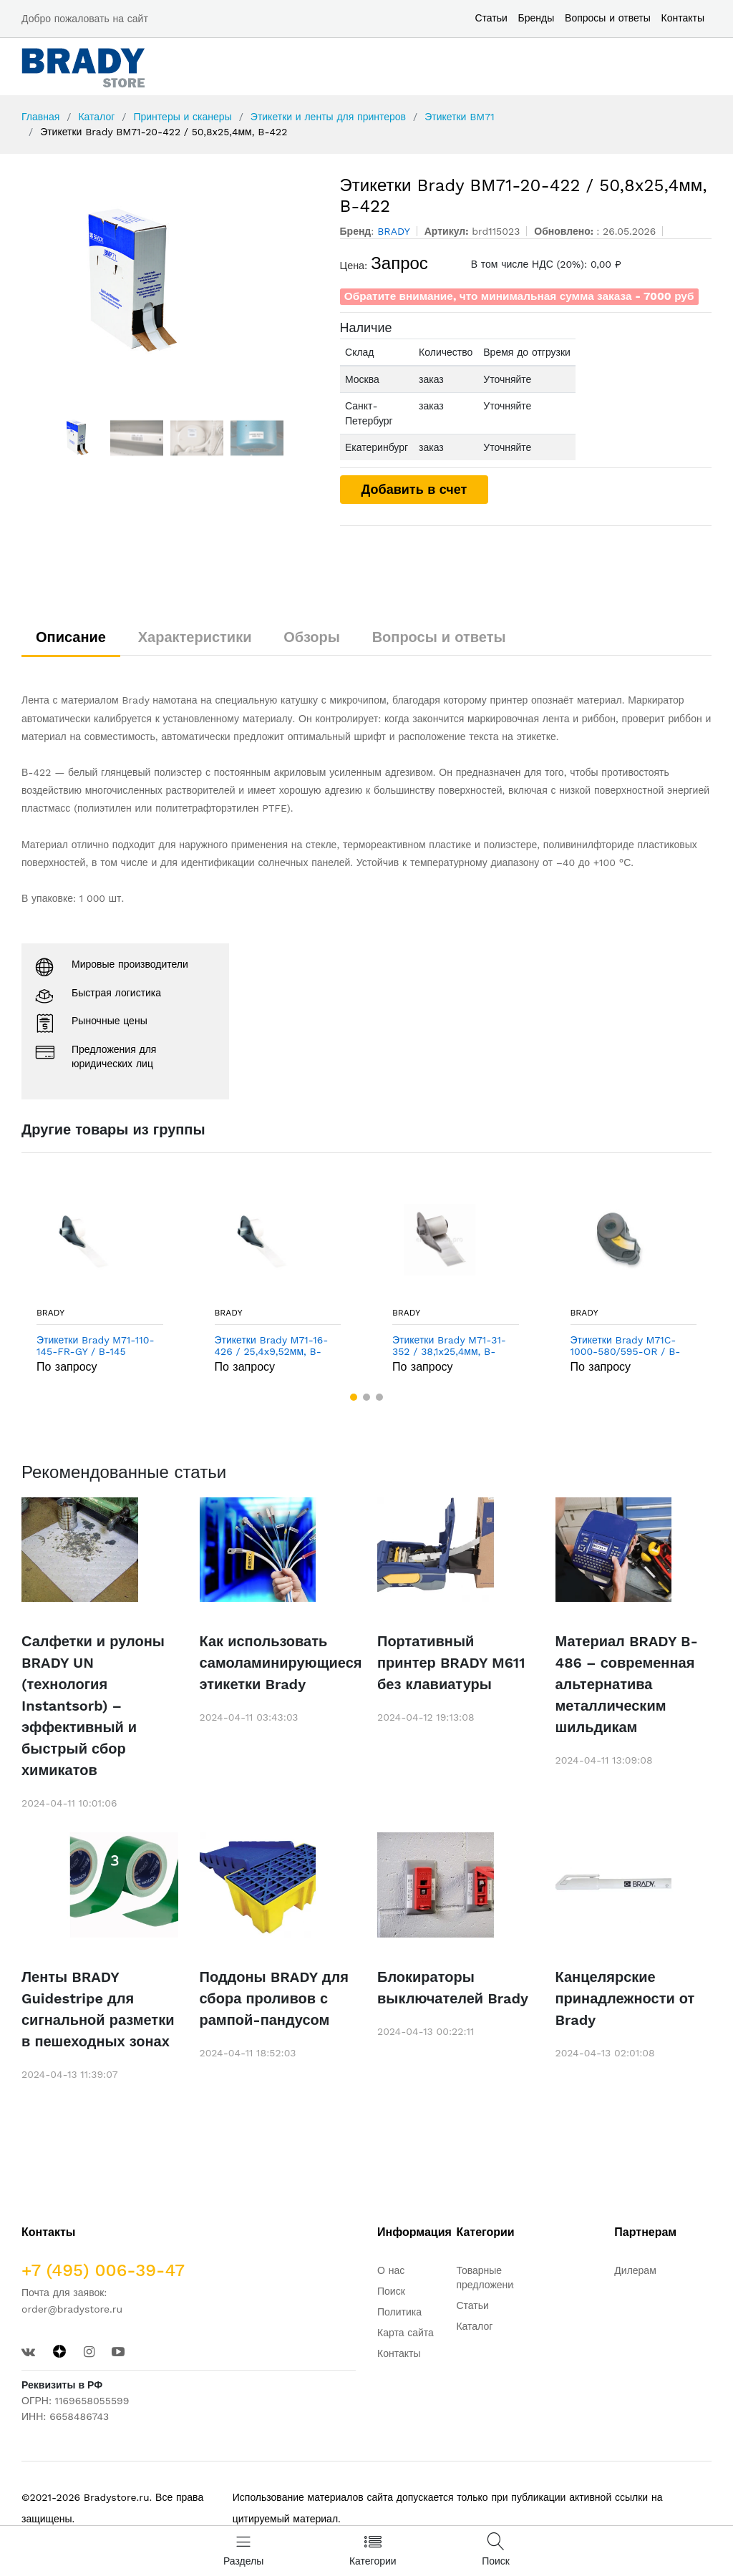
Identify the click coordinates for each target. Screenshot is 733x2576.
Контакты (682, 18)
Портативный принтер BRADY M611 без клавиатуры (451, 1663)
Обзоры (311, 637)
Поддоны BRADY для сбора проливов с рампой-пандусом (274, 1998)
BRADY (50, 1313)
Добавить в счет (414, 489)
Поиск (391, 2291)
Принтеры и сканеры (182, 116)
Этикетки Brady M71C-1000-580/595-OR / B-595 (626, 1346)
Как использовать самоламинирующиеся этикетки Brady (278, 1663)
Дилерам (635, 2270)
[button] (353, 1397)
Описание (71, 637)
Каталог (96, 116)
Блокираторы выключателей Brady (452, 1987)
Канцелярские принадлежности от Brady (625, 1998)
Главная (40, 116)
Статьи (491, 18)
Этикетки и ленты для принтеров (328, 116)
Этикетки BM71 (459, 116)
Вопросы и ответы (608, 18)
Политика (399, 2312)
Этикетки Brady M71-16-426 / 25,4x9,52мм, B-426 (272, 1346)
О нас (390, 2270)
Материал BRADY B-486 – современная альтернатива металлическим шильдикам (626, 1684)
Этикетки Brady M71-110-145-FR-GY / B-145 (96, 1346)
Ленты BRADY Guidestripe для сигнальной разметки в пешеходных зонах (97, 2009)
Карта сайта (405, 2332)
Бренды (536, 18)
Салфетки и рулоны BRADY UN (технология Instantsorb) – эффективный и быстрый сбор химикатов (93, 1706)
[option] (170, 282)
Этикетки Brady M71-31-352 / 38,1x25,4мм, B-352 (449, 1346)
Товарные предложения (487, 2277)
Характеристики (195, 637)
